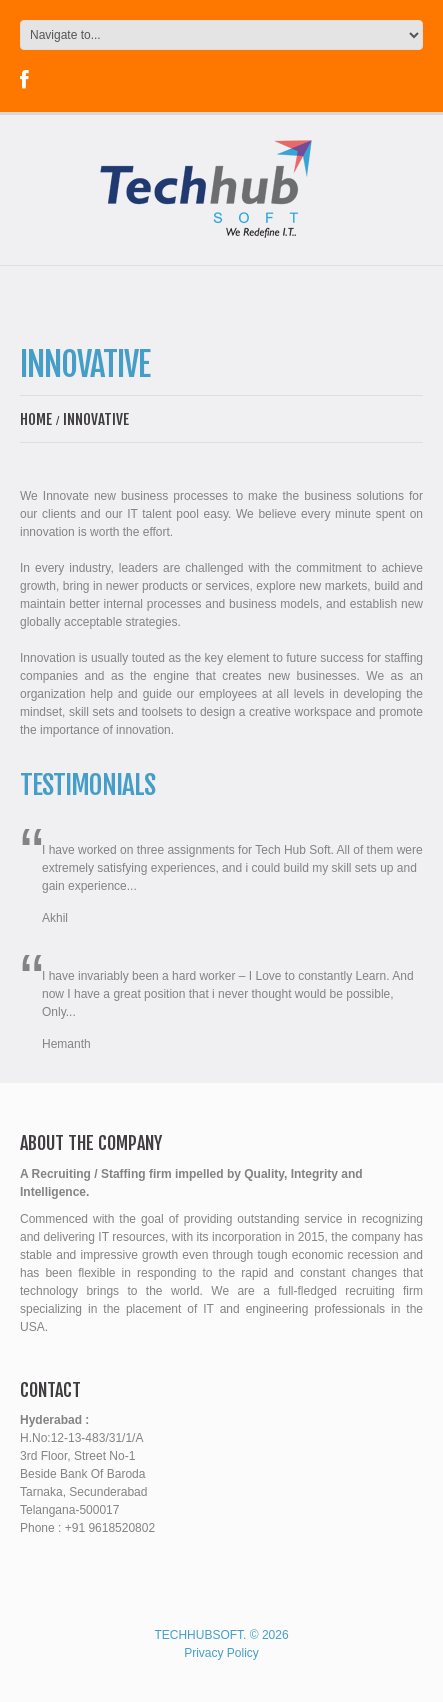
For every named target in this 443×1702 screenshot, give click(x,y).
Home (36, 419)
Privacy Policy (221, 1653)
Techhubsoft (198, 1635)
